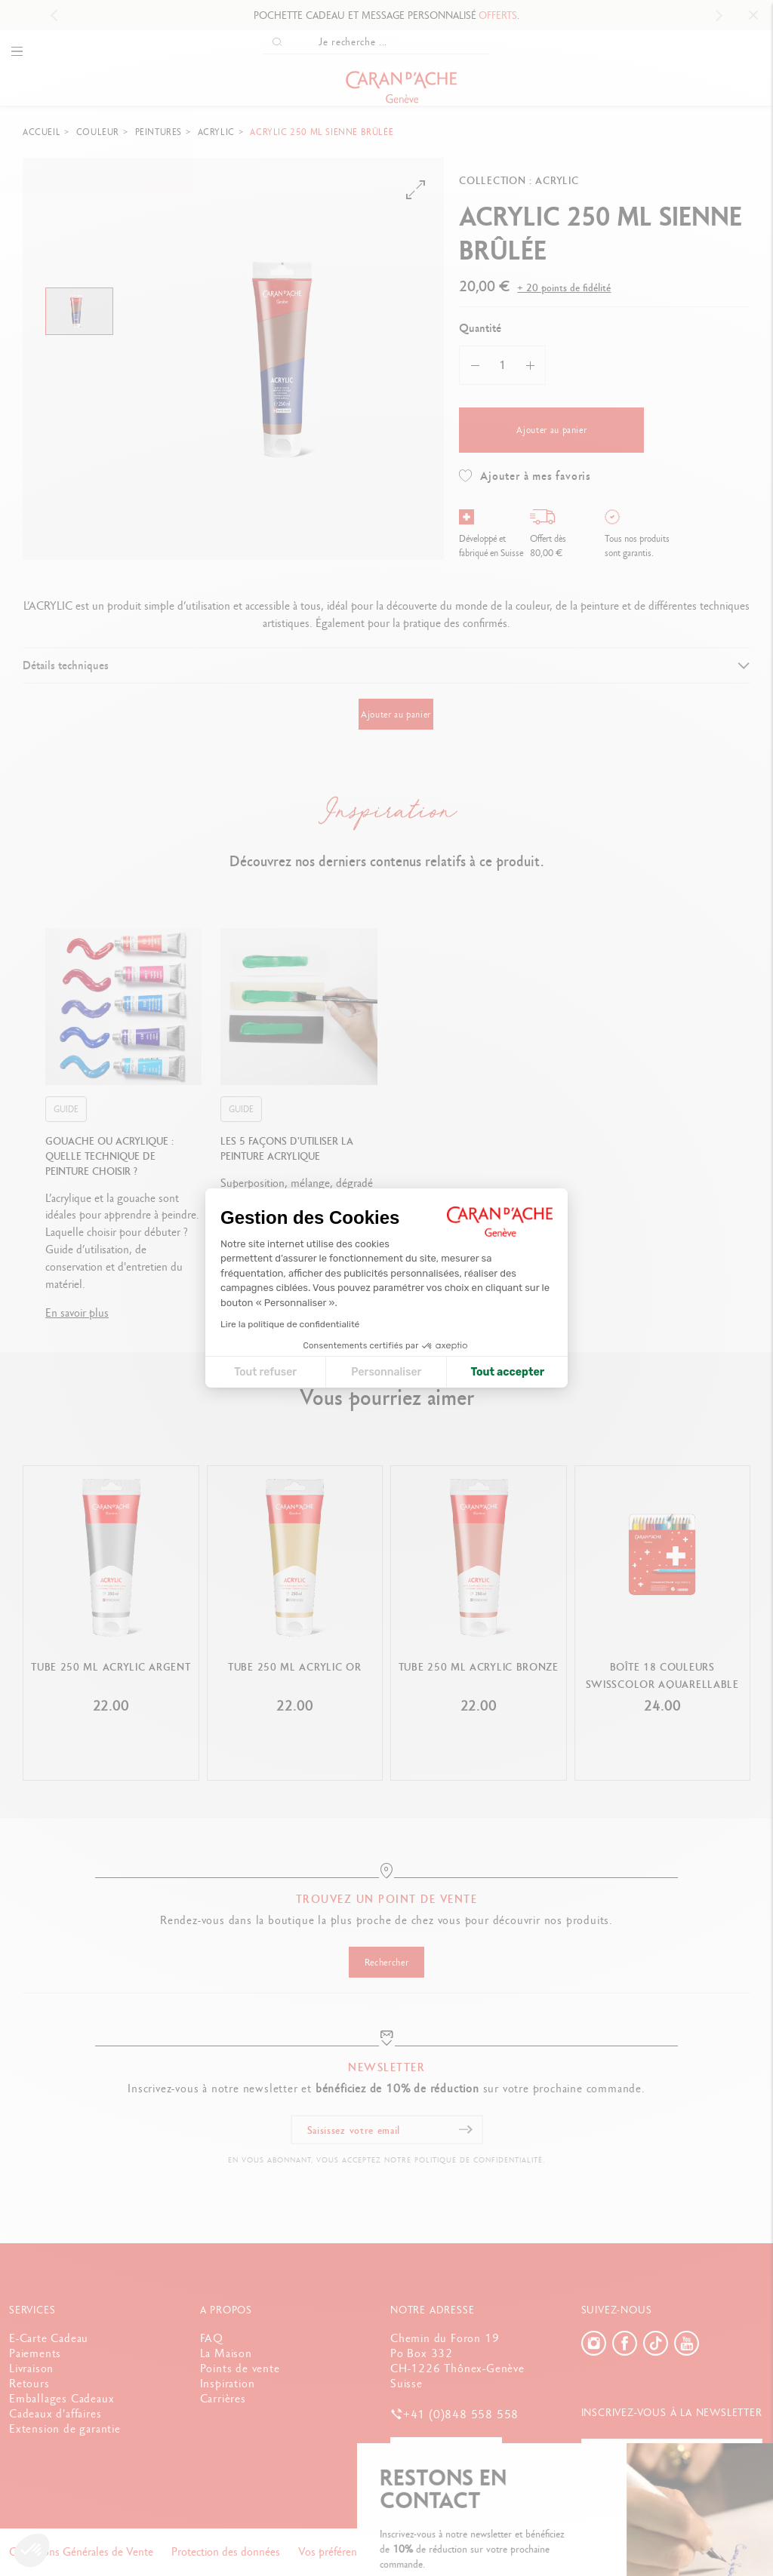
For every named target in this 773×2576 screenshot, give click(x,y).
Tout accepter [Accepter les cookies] (507, 1372)
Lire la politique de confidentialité (289, 1324)
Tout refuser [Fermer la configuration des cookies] (265, 1372)
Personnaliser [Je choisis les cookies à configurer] (386, 1372)
